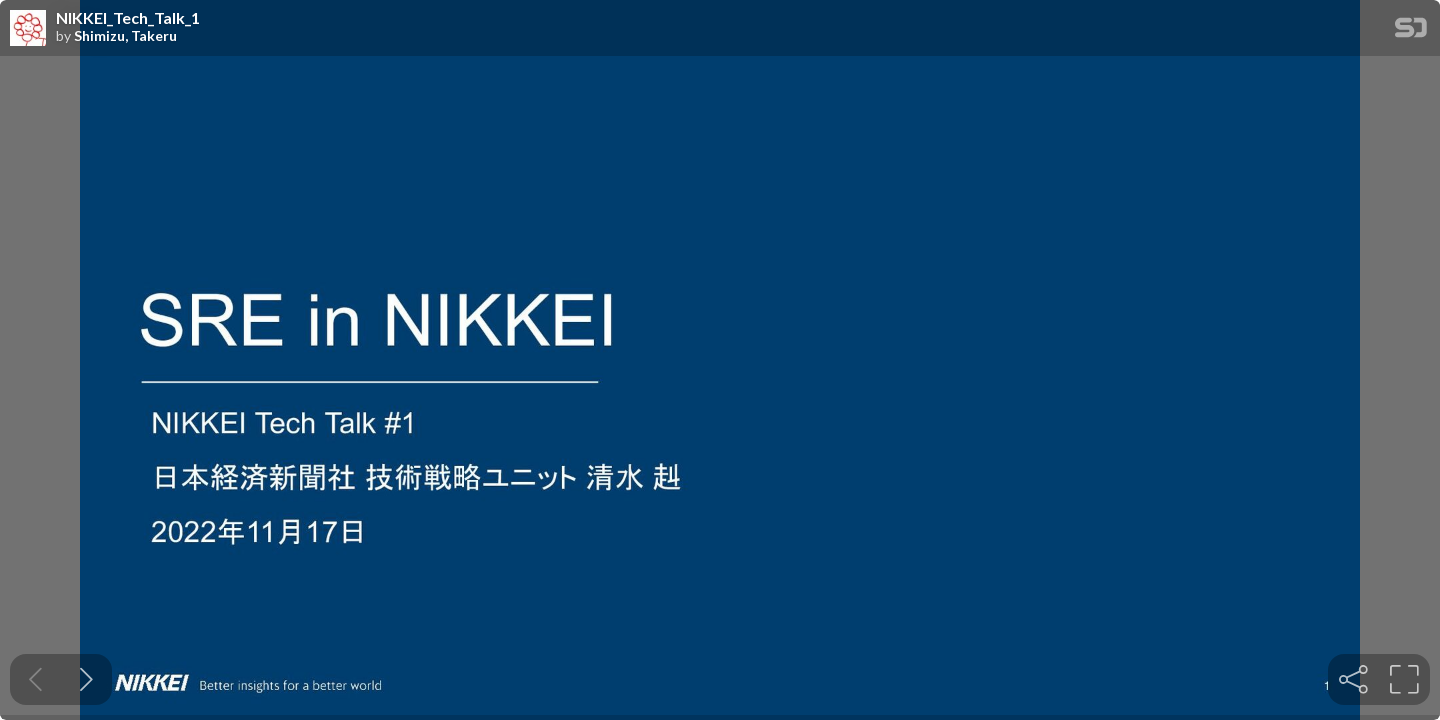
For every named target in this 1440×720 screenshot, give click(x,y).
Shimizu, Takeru (125, 36)
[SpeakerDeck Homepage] (1411, 31)
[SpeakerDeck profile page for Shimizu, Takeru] (28, 29)
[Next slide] (86, 679)
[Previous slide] (35, 679)
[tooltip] (1353, 679)
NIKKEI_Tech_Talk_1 (128, 18)
